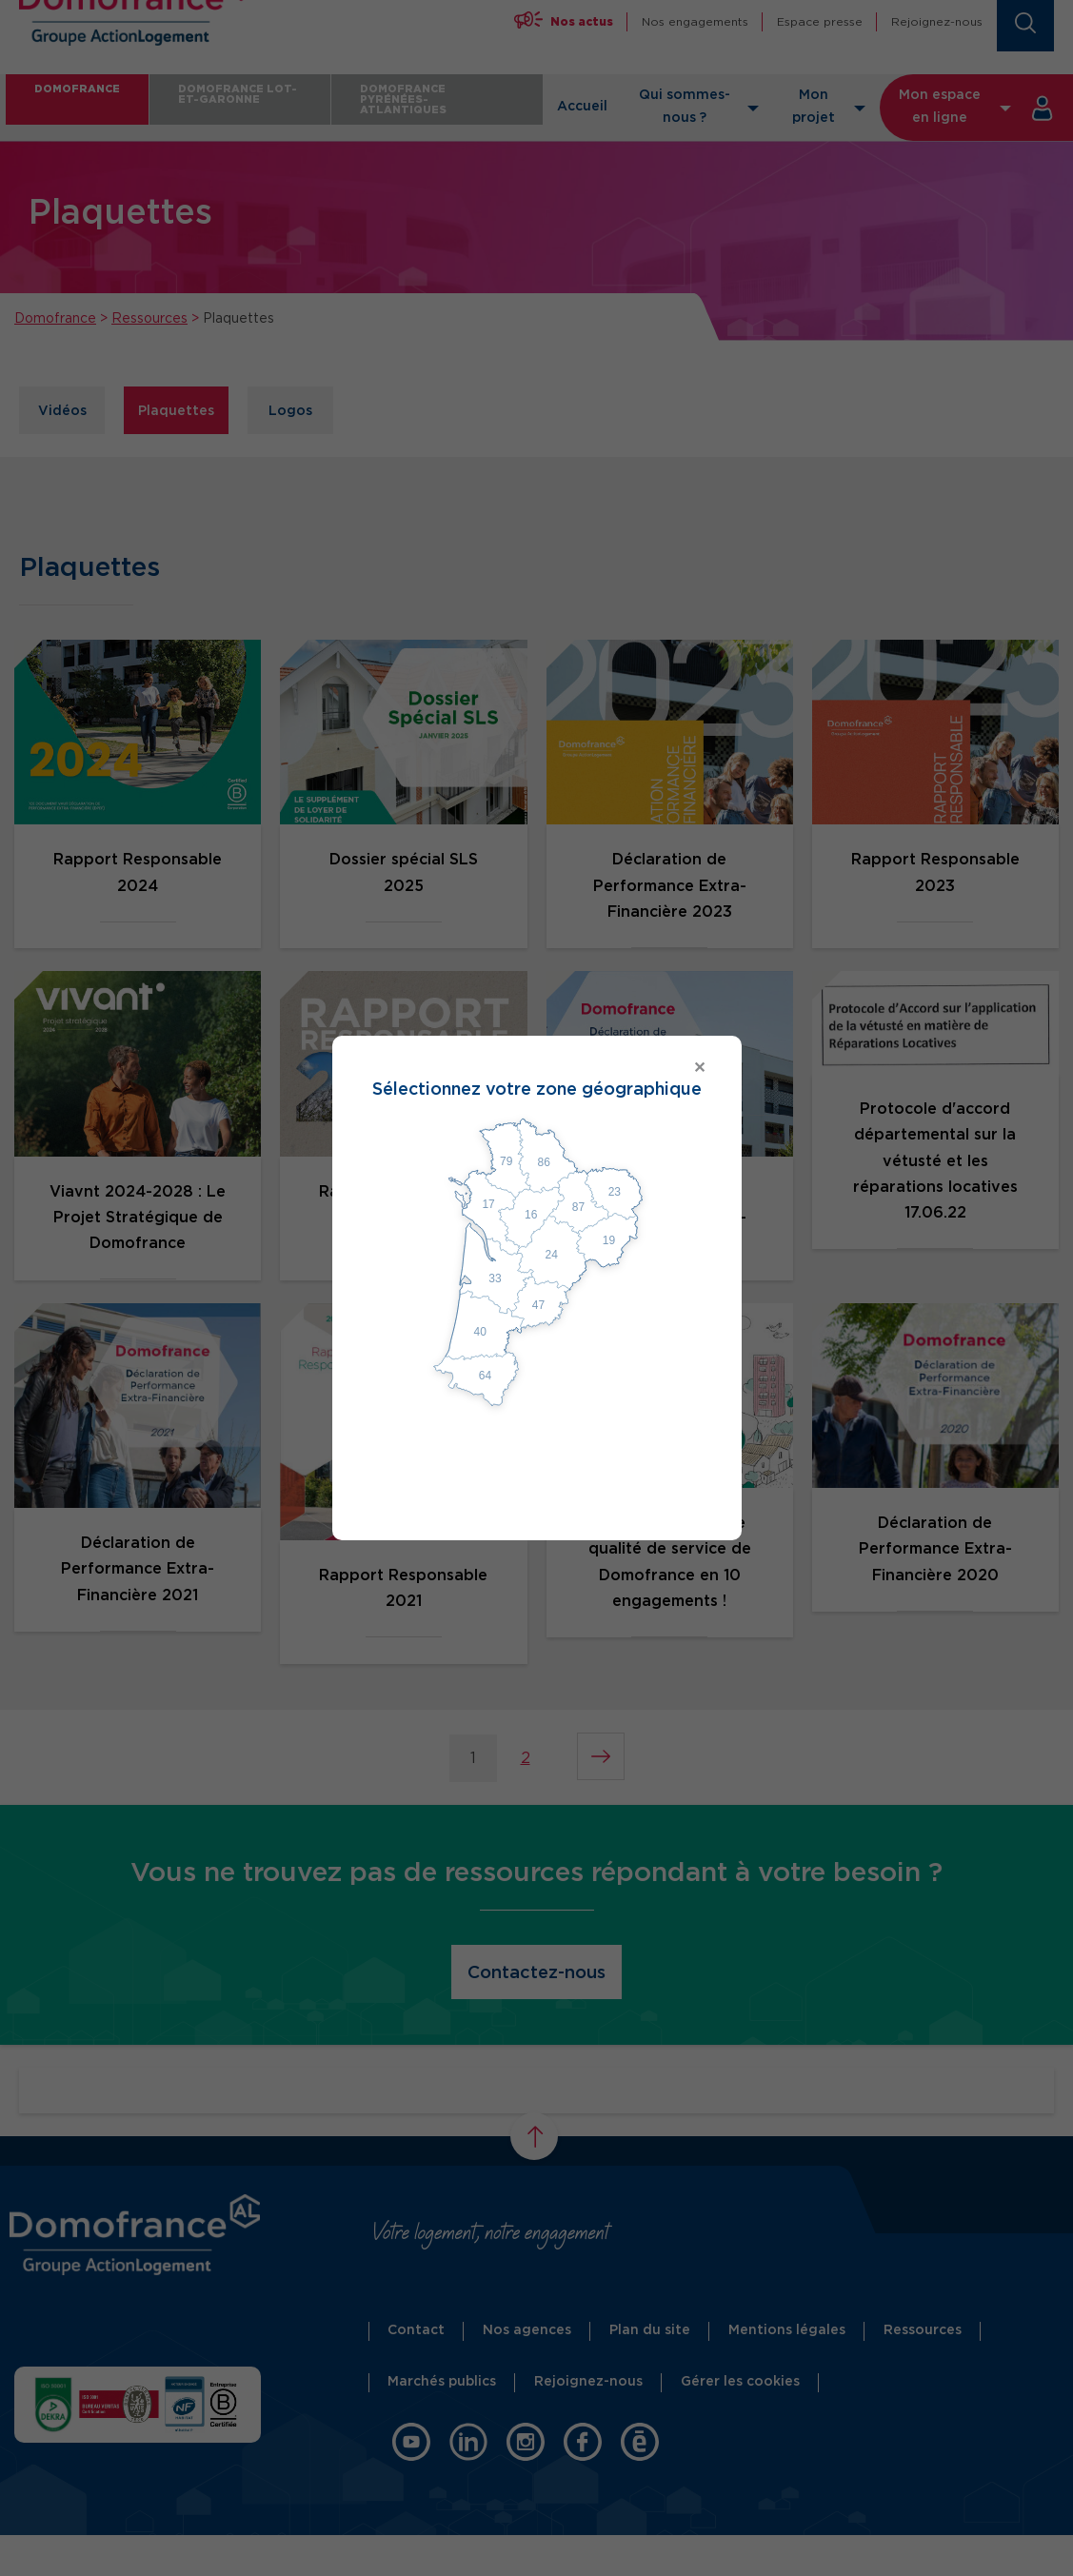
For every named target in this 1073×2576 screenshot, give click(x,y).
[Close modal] (537, 1069)
